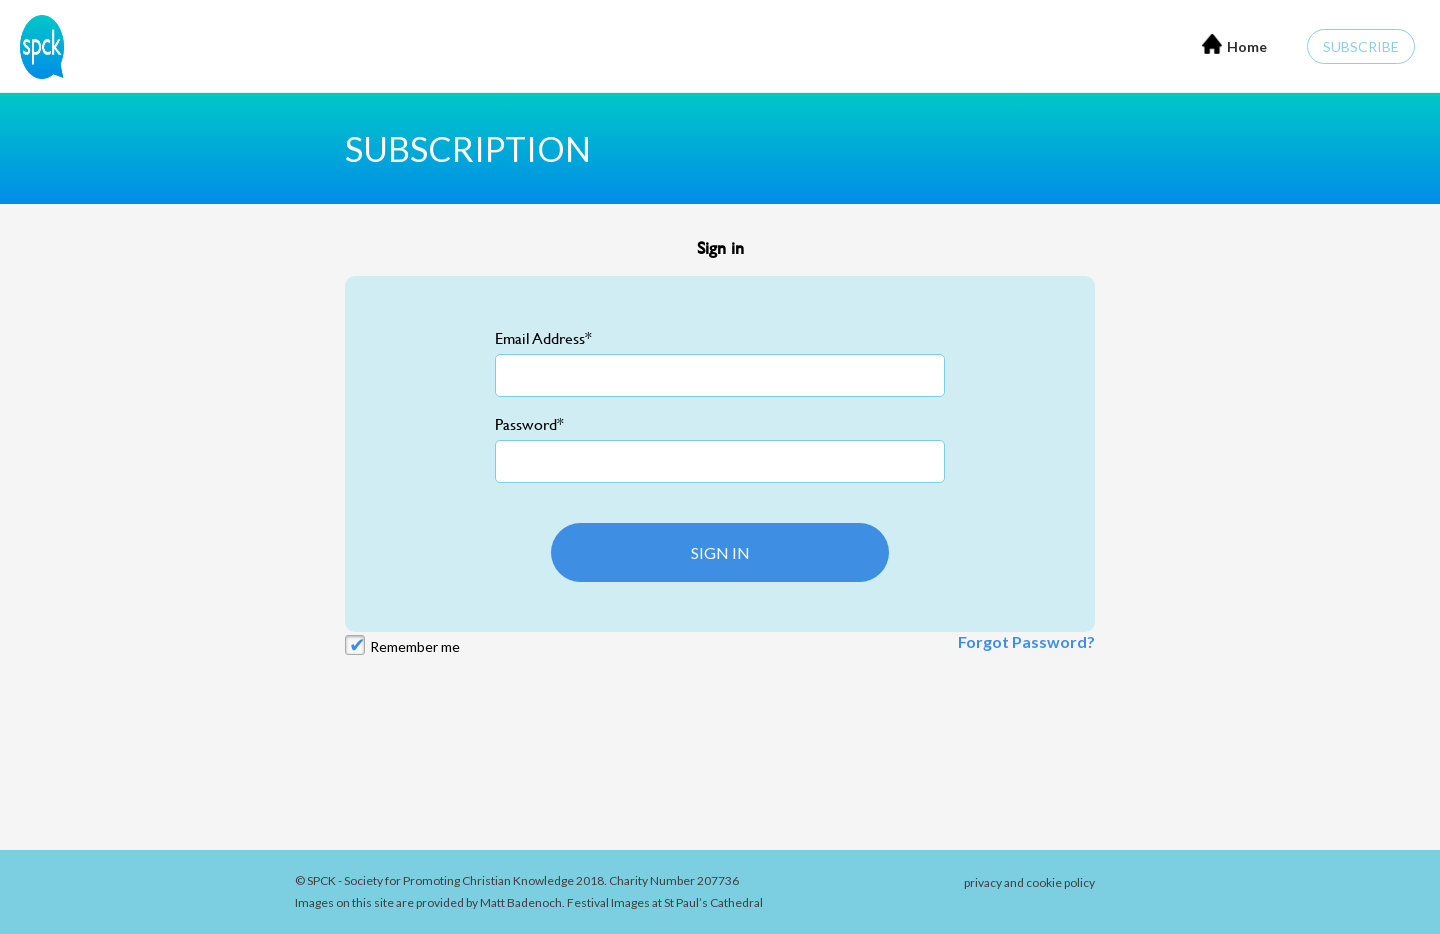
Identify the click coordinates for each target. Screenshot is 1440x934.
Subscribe (1361, 46)
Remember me (415, 646)
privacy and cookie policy (1029, 882)
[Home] (37, 44)
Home (1234, 44)
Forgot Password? (1026, 641)
